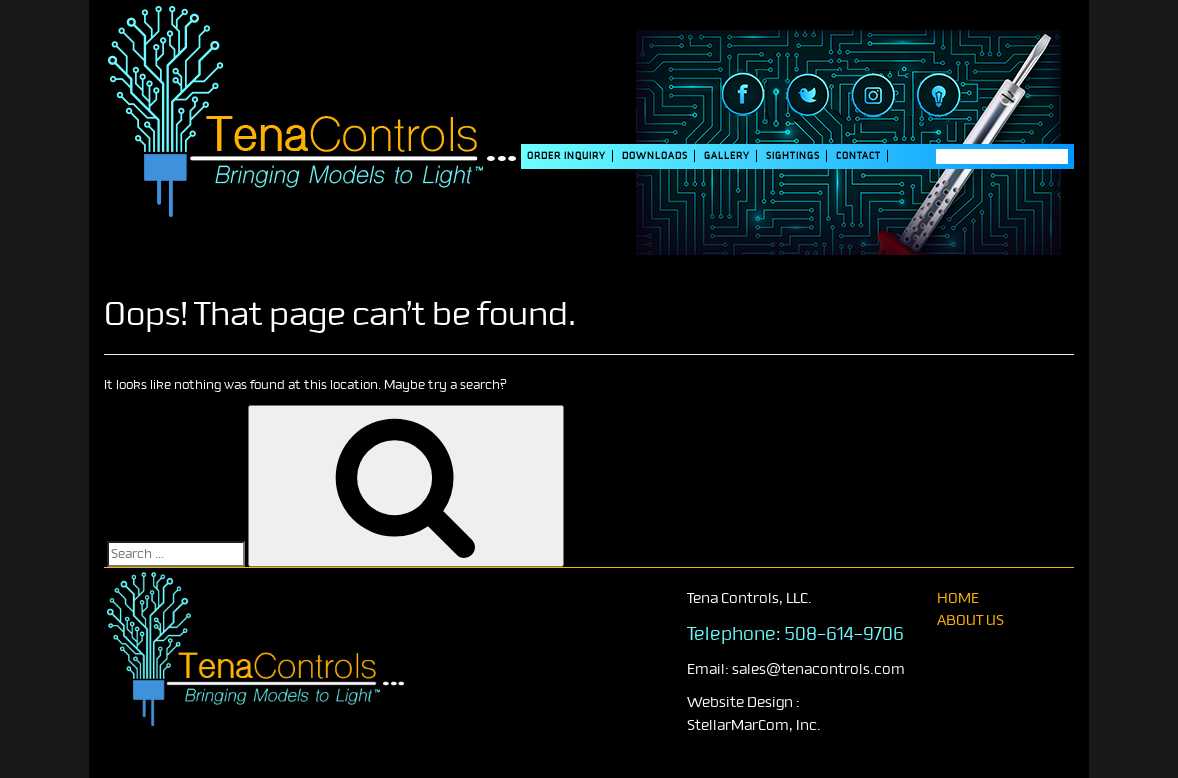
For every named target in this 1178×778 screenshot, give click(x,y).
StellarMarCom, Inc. (754, 725)
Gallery (727, 156)
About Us (970, 620)
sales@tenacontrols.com (818, 669)
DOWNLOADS (655, 156)
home (958, 598)
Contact (858, 156)
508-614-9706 (844, 634)
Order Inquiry (566, 156)
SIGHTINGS (793, 156)
